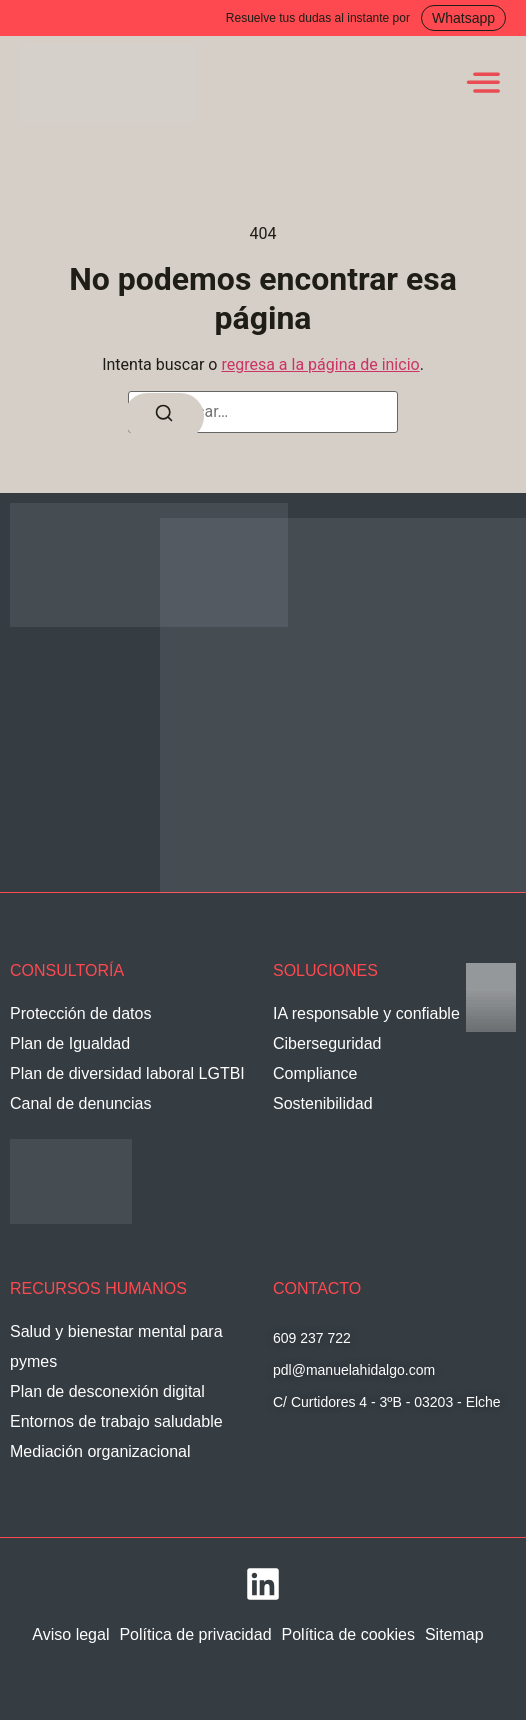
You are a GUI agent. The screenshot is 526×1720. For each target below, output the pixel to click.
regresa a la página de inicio (320, 364)
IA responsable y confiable (366, 1013)
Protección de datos (80, 1013)
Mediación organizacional (100, 1451)
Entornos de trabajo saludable (116, 1421)
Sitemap (454, 1634)
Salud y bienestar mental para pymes (116, 1346)
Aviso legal (70, 1634)
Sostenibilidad (323, 1103)
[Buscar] (164, 416)
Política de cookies (348, 1634)
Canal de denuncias (80, 1103)
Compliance (315, 1073)
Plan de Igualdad (70, 1043)
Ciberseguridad (327, 1043)
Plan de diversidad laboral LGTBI (127, 1073)
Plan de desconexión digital (107, 1391)
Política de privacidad (195, 1634)
